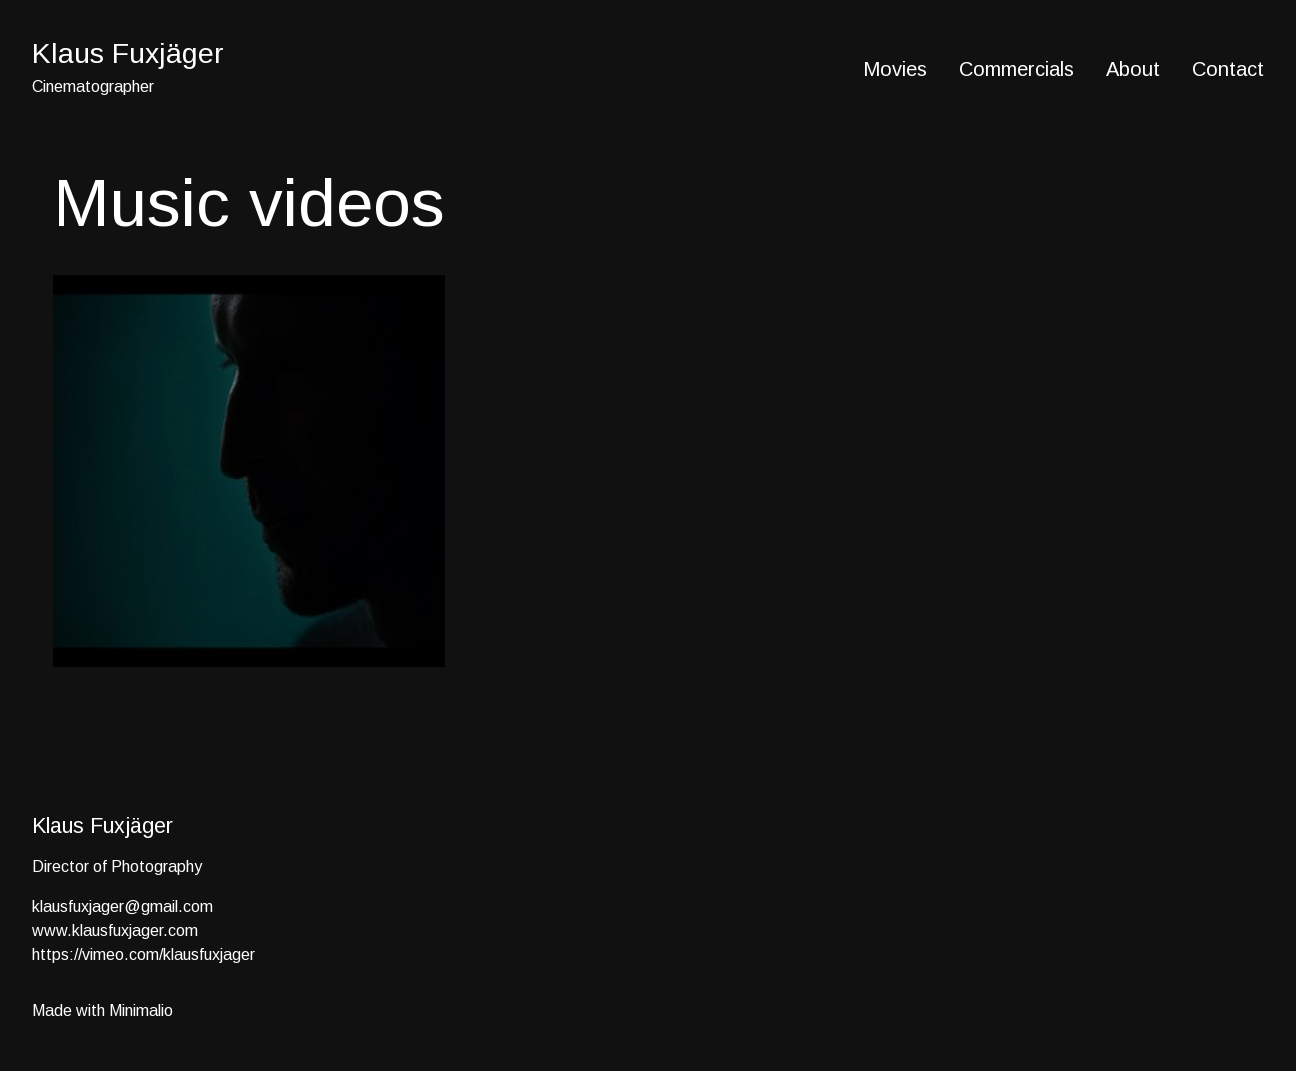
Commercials (1016, 69)
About (1133, 69)
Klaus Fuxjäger (128, 53)
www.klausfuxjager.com (115, 930)
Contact (1228, 69)
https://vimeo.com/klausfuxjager (143, 954)
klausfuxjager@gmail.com (122, 906)
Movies (895, 69)
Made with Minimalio (102, 1010)
